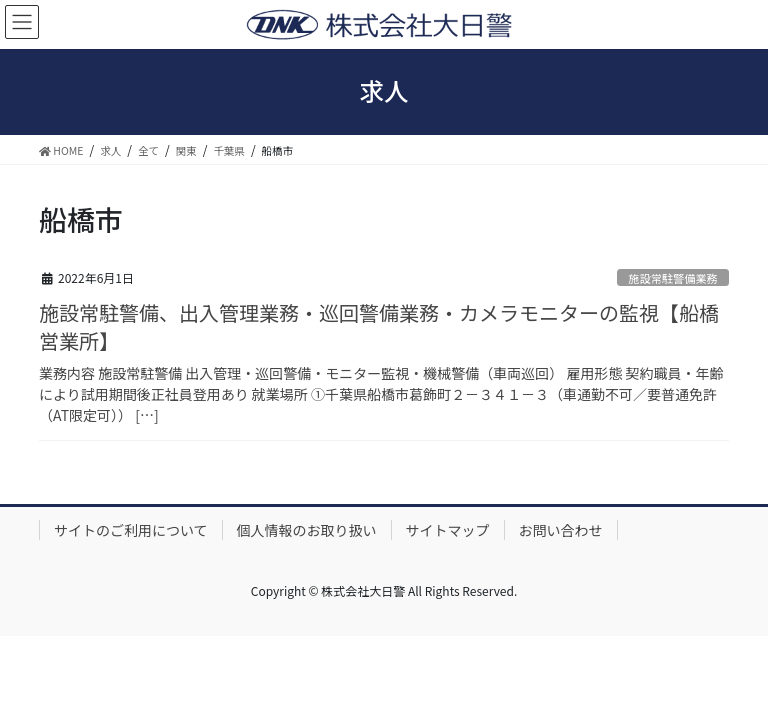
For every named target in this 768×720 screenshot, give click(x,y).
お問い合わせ (561, 530)
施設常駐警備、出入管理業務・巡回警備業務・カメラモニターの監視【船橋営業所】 (379, 326)
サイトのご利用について (131, 530)
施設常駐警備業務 (673, 278)
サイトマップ (448, 530)
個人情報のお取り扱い (307, 530)
